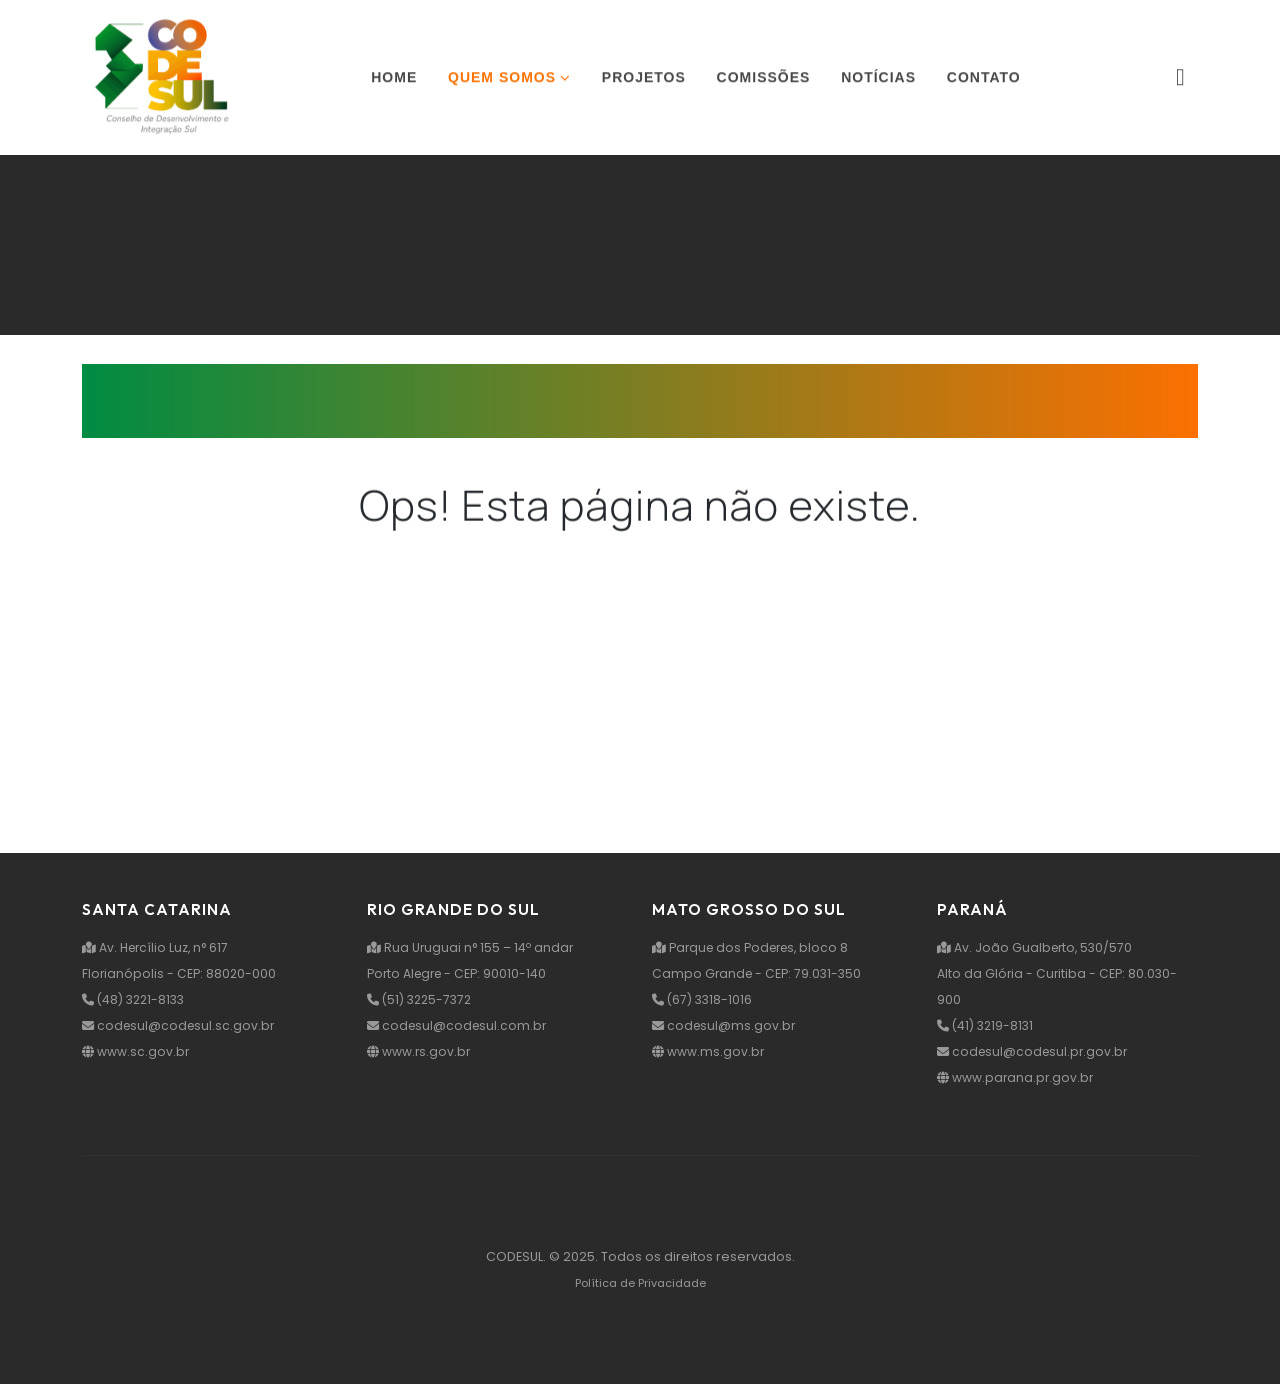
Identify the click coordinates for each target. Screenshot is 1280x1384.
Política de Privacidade (640, 1283)
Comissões (764, 79)
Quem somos (502, 79)
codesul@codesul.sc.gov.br (181, 1025)
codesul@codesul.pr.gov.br (1035, 1051)
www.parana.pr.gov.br (1017, 1077)
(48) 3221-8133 (136, 999)
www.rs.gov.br (420, 1051)
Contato (984, 79)
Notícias (878, 79)
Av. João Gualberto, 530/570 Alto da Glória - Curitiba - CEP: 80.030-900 (1058, 973)
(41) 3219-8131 (987, 1025)
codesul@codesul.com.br (459, 1025)
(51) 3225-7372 (422, 999)
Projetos (644, 79)
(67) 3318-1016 (704, 999)
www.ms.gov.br (709, 1051)
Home (394, 79)
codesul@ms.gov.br (725, 1025)
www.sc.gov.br (136, 1051)
